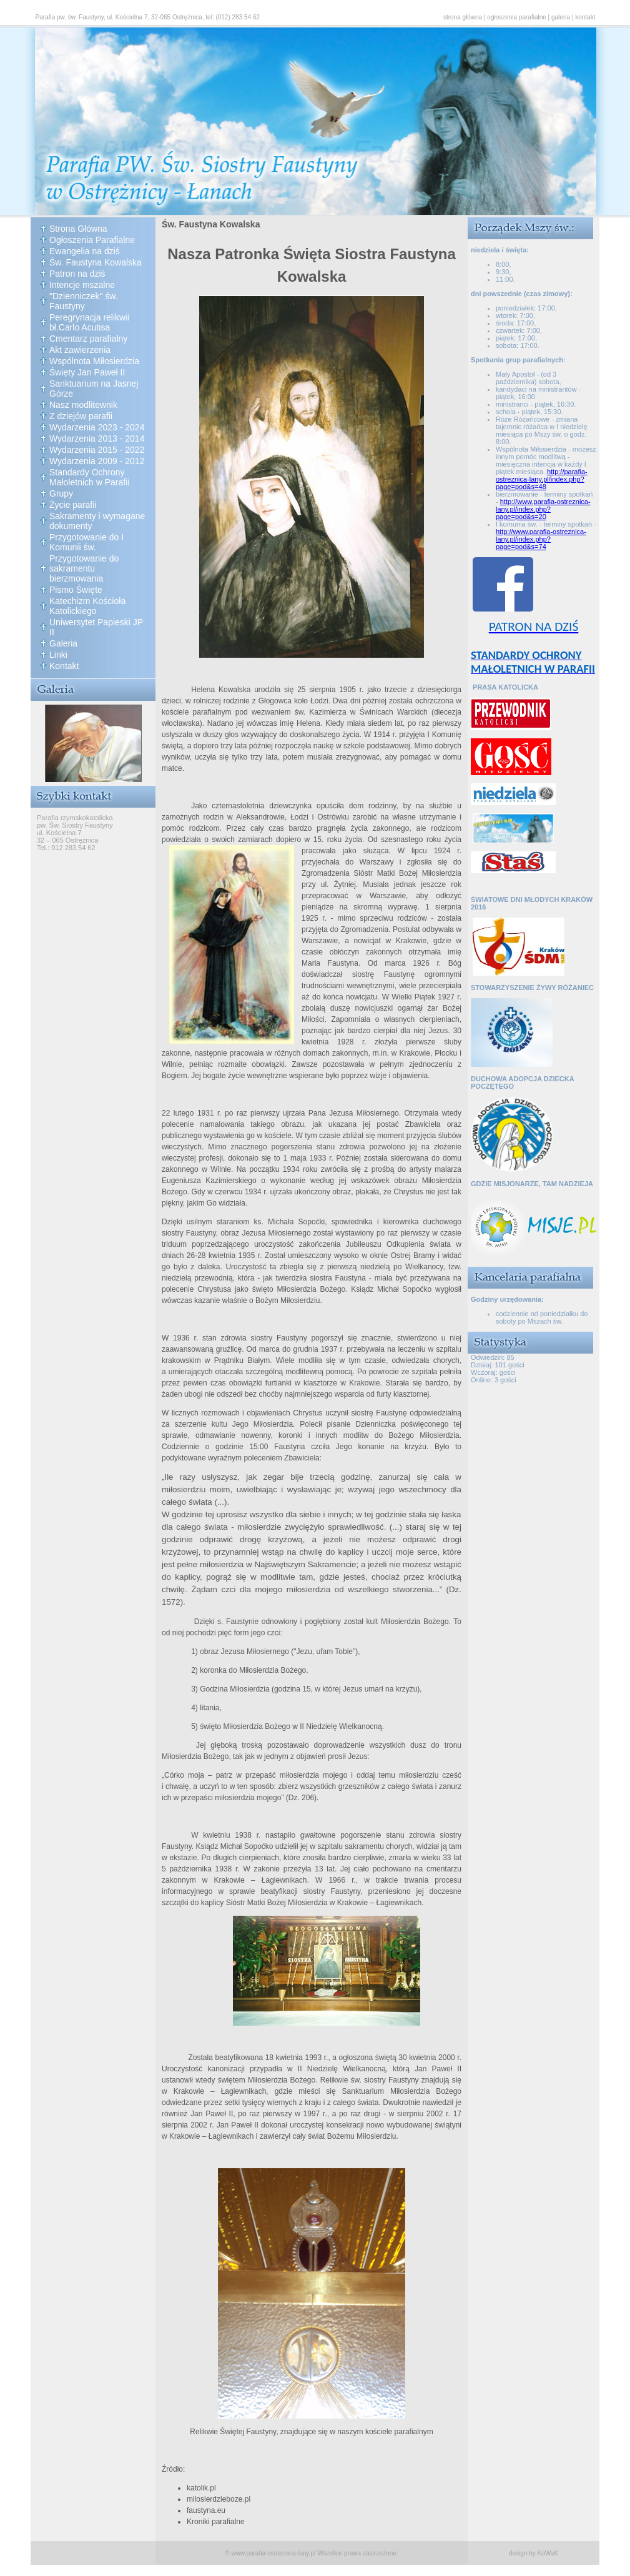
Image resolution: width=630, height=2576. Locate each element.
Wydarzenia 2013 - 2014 (96, 438)
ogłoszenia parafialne (516, 17)
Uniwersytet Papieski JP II (96, 627)
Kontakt (64, 666)
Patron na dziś (77, 274)
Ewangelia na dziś (84, 251)
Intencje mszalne (82, 285)
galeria (560, 17)
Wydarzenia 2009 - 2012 (96, 461)
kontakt (585, 17)
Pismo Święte (75, 590)
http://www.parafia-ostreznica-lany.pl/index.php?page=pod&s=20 (543, 509)
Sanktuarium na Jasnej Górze (93, 389)
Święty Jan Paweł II (87, 372)
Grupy (61, 493)
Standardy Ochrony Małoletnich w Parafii (89, 477)
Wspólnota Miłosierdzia (94, 361)
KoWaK (548, 2553)
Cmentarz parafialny (88, 339)
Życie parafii (72, 505)
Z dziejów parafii (80, 416)
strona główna (462, 17)
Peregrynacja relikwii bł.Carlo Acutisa (89, 322)
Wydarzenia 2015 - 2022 (96, 450)
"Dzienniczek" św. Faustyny (83, 301)
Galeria (63, 643)
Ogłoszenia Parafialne (92, 240)
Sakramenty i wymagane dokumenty (97, 521)
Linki (58, 655)
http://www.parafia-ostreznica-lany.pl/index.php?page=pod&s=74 (541, 539)
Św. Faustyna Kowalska (95, 262)
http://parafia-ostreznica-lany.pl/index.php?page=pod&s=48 (542, 479)
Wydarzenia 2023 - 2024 (96, 427)
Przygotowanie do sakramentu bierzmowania (84, 568)
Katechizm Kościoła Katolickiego (87, 606)
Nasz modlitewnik (83, 405)
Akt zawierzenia (80, 350)
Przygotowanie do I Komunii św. (86, 542)
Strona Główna (78, 229)
